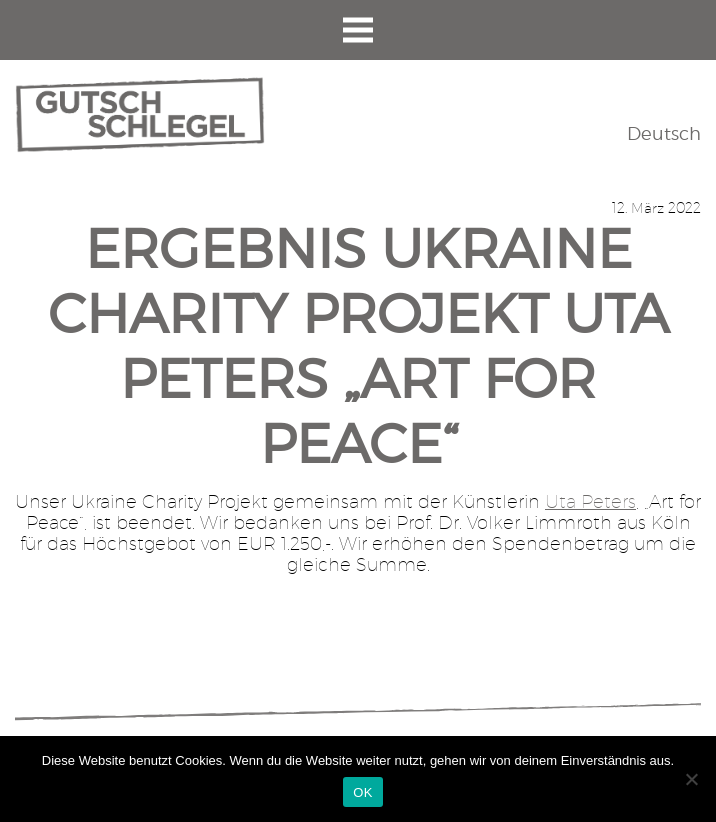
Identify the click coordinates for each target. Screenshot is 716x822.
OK (362, 792)
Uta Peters (590, 501)
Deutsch (664, 133)
